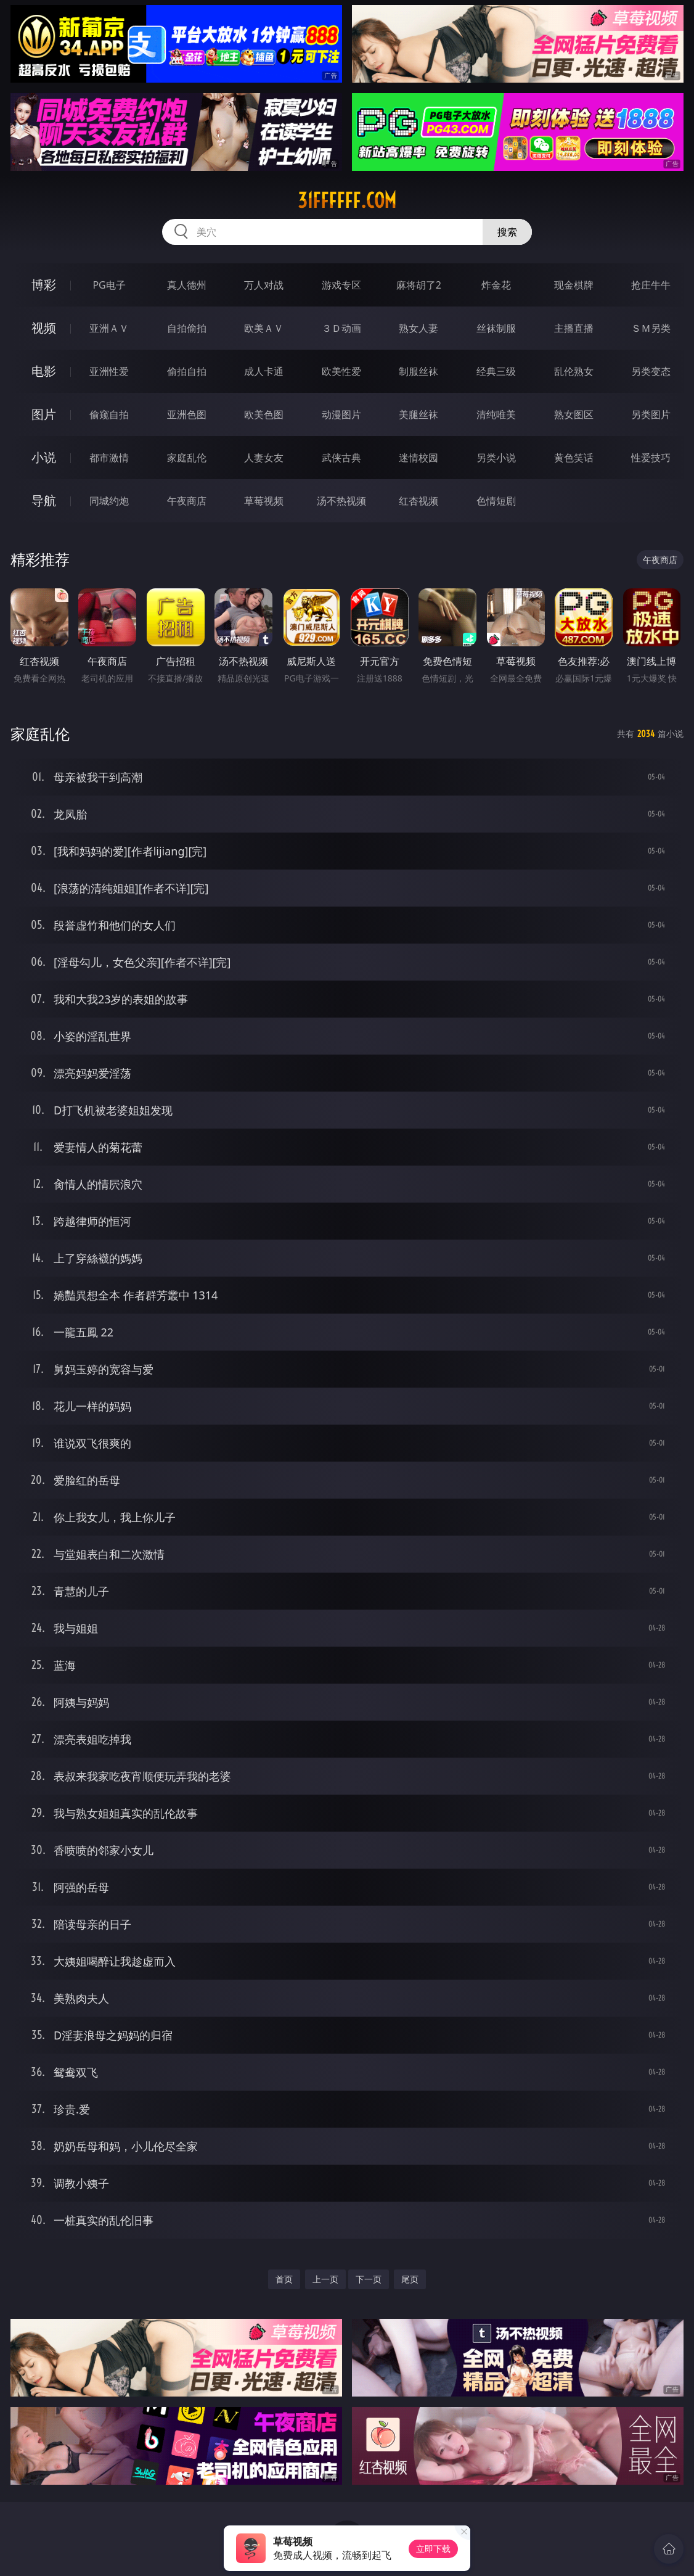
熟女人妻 (418, 328)
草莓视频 (264, 501)
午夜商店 (186, 501)
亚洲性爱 (109, 371)
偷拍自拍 (186, 371)
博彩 (43, 284)
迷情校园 (418, 457)
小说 (43, 457)
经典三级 (496, 371)
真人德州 (186, 285)
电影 (43, 371)
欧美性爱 (341, 371)
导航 (43, 500)
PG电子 (108, 285)
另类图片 (651, 414)
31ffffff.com (347, 200)
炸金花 (496, 285)
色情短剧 (496, 501)
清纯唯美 (496, 414)
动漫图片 (341, 414)
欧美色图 (264, 414)
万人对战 (264, 285)
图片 (43, 414)
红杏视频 (418, 501)
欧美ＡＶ (264, 328)
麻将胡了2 (418, 285)
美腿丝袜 (418, 414)
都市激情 (109, 457)
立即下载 (433, 2548)
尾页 (409, 2279)
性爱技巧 (651, 457)
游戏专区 (341, 285)
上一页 (325, 2279)
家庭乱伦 (186, 457)
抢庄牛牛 (651, 285)
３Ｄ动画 (341, 328)
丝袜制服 (496, 328)
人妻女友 (264, 457)
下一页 (369, 2279)
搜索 (507, 232)
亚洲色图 (186, 414)
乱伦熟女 (574, 371)
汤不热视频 (341, 501)
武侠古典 (341, 457)
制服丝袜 (418, 371)
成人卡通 (264, 371)
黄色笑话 (574, 457)
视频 (43, 327)
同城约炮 (109, 501)
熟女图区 (574, 414)
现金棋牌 (574, 285)
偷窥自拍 (109, 414)
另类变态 (651, 371)
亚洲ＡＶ (109, 328)
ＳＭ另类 (651, 328)
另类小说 (496, 457)
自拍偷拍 (186, 328)
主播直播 (574, 328)
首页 (284, 2279)
